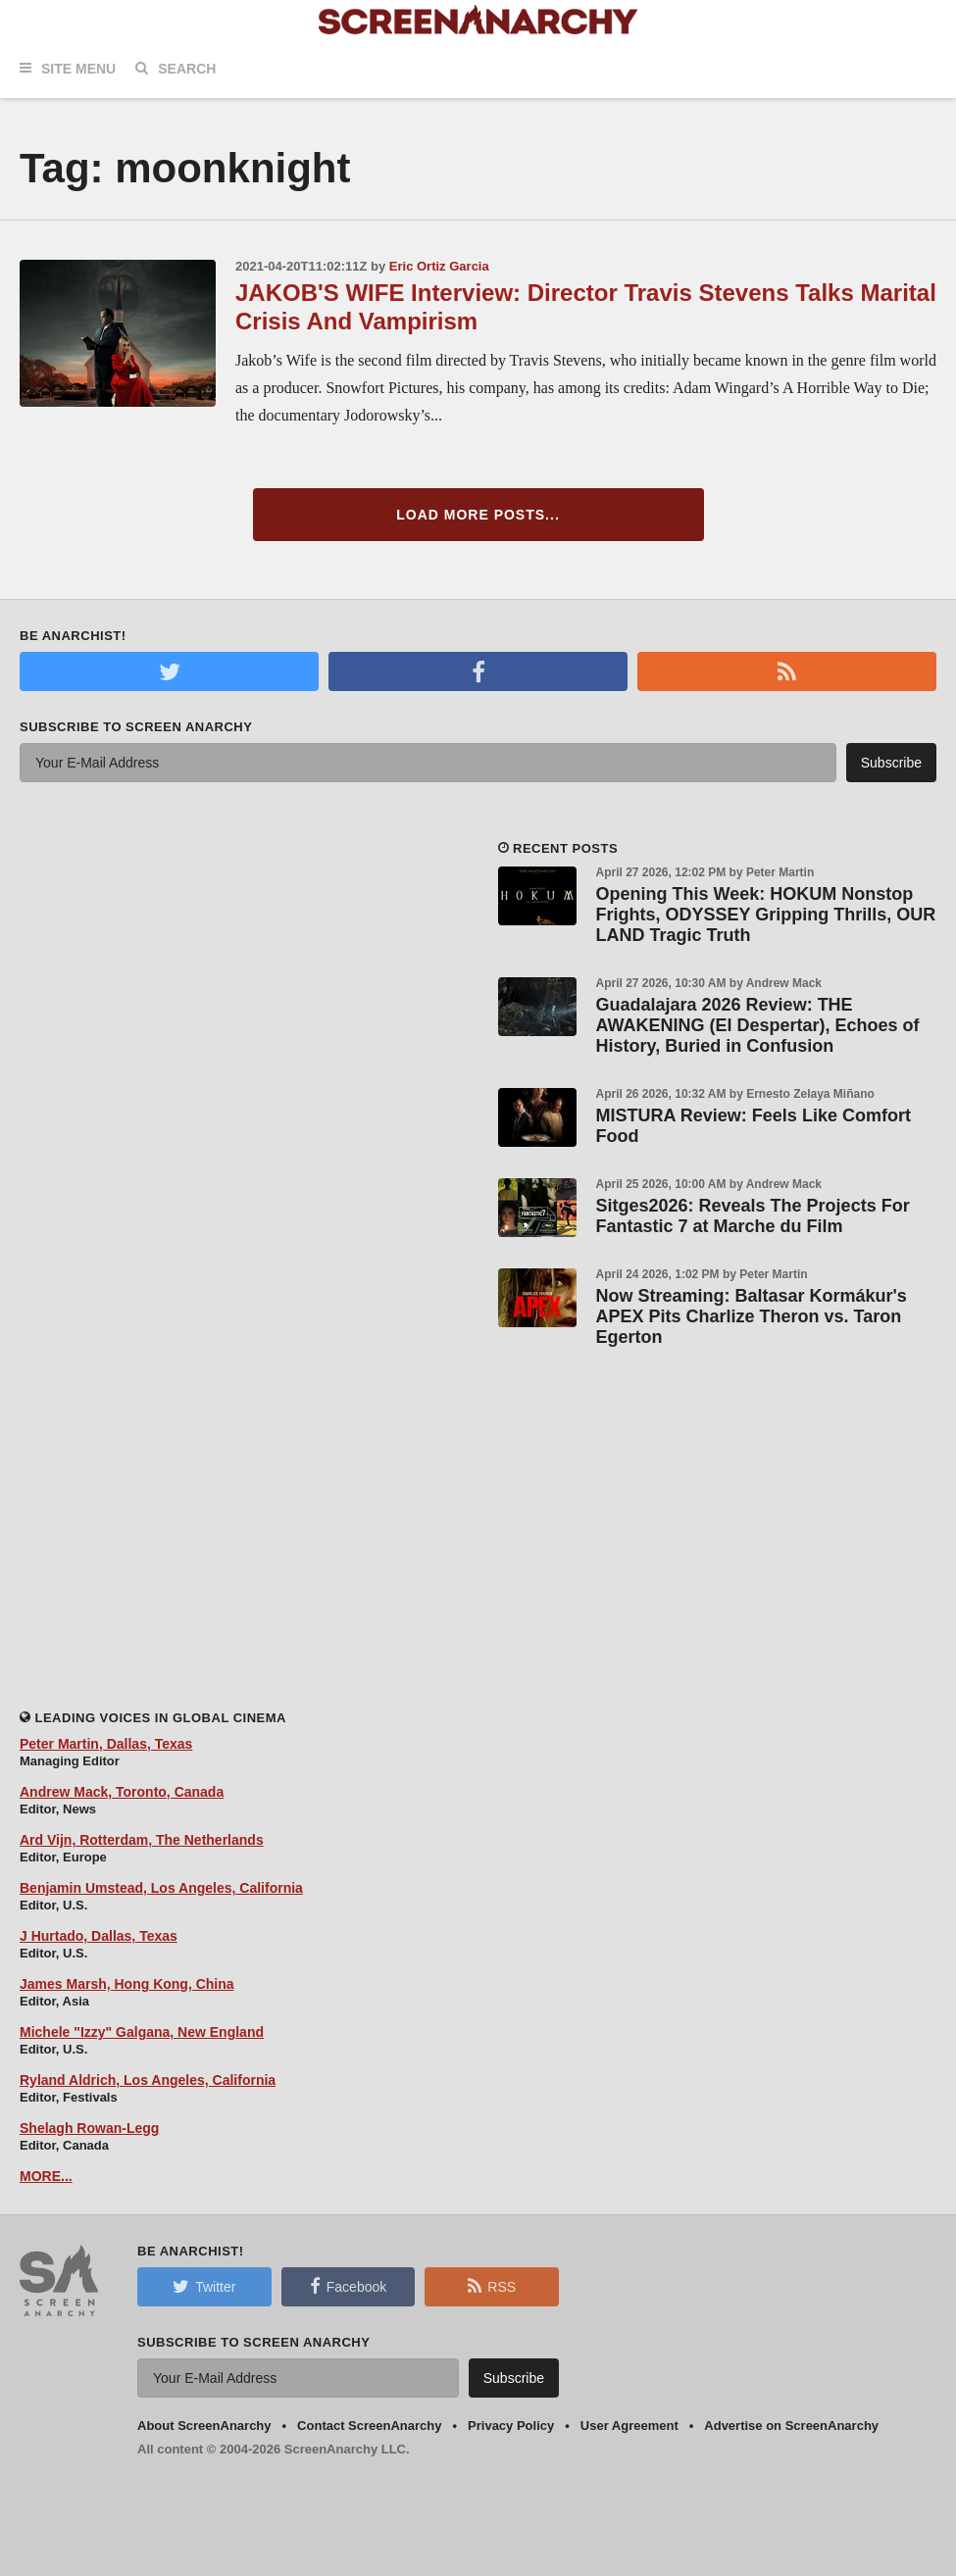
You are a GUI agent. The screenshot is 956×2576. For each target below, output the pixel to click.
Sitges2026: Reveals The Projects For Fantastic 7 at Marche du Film (753, 1216)
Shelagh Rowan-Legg (89, 2128)
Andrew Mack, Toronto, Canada (122, 1792)
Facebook (348, 2286)
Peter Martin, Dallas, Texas (106, 1744)
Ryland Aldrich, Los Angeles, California (148, 2080)
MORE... (46, 2176)
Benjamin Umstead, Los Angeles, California (161, 1888)
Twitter (204, 2286)
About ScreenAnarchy (204, 2425)
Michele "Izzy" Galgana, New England (142, 2032)
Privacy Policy (511, 2425)
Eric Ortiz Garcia (439, 266)
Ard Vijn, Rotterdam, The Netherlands (142, 1840)
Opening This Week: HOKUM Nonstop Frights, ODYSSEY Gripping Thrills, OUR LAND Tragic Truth (766, 914)
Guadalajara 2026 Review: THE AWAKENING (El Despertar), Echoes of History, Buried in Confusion (758, 1025)
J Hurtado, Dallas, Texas (98, 1936)
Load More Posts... (478, 514)
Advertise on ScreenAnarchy (791, 2425)
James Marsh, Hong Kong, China (127, 1984)
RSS (492, 2286)
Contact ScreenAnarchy (369, 2425)
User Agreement (629, 2425)
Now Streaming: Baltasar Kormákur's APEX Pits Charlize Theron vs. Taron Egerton (751, 1316)
